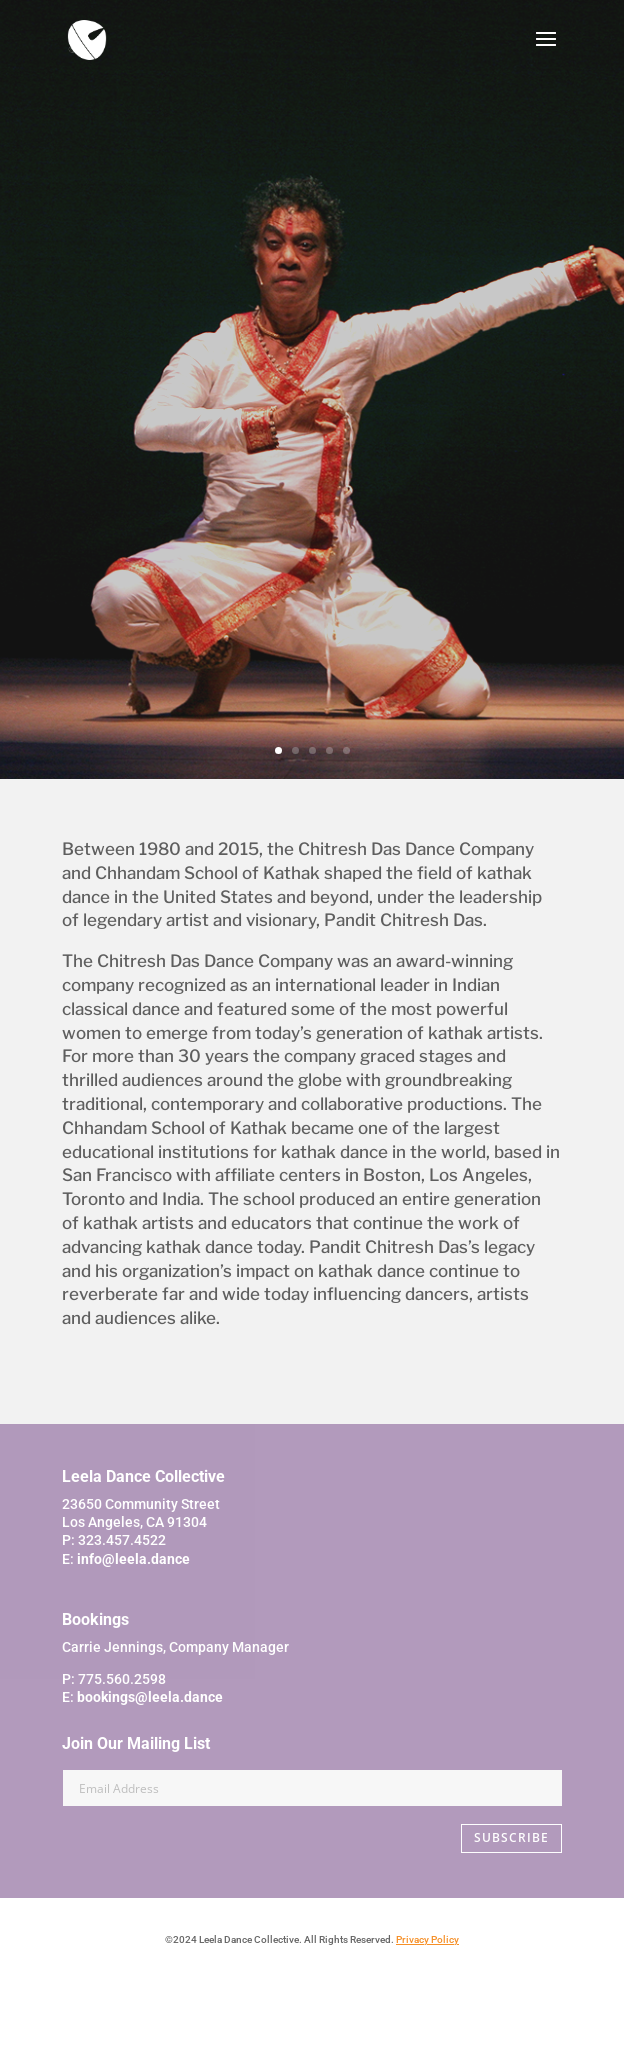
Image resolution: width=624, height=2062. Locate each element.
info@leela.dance (133, 1559)
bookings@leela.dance (150, 1697)
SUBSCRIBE (511, 1837)
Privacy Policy (427, 1939)
